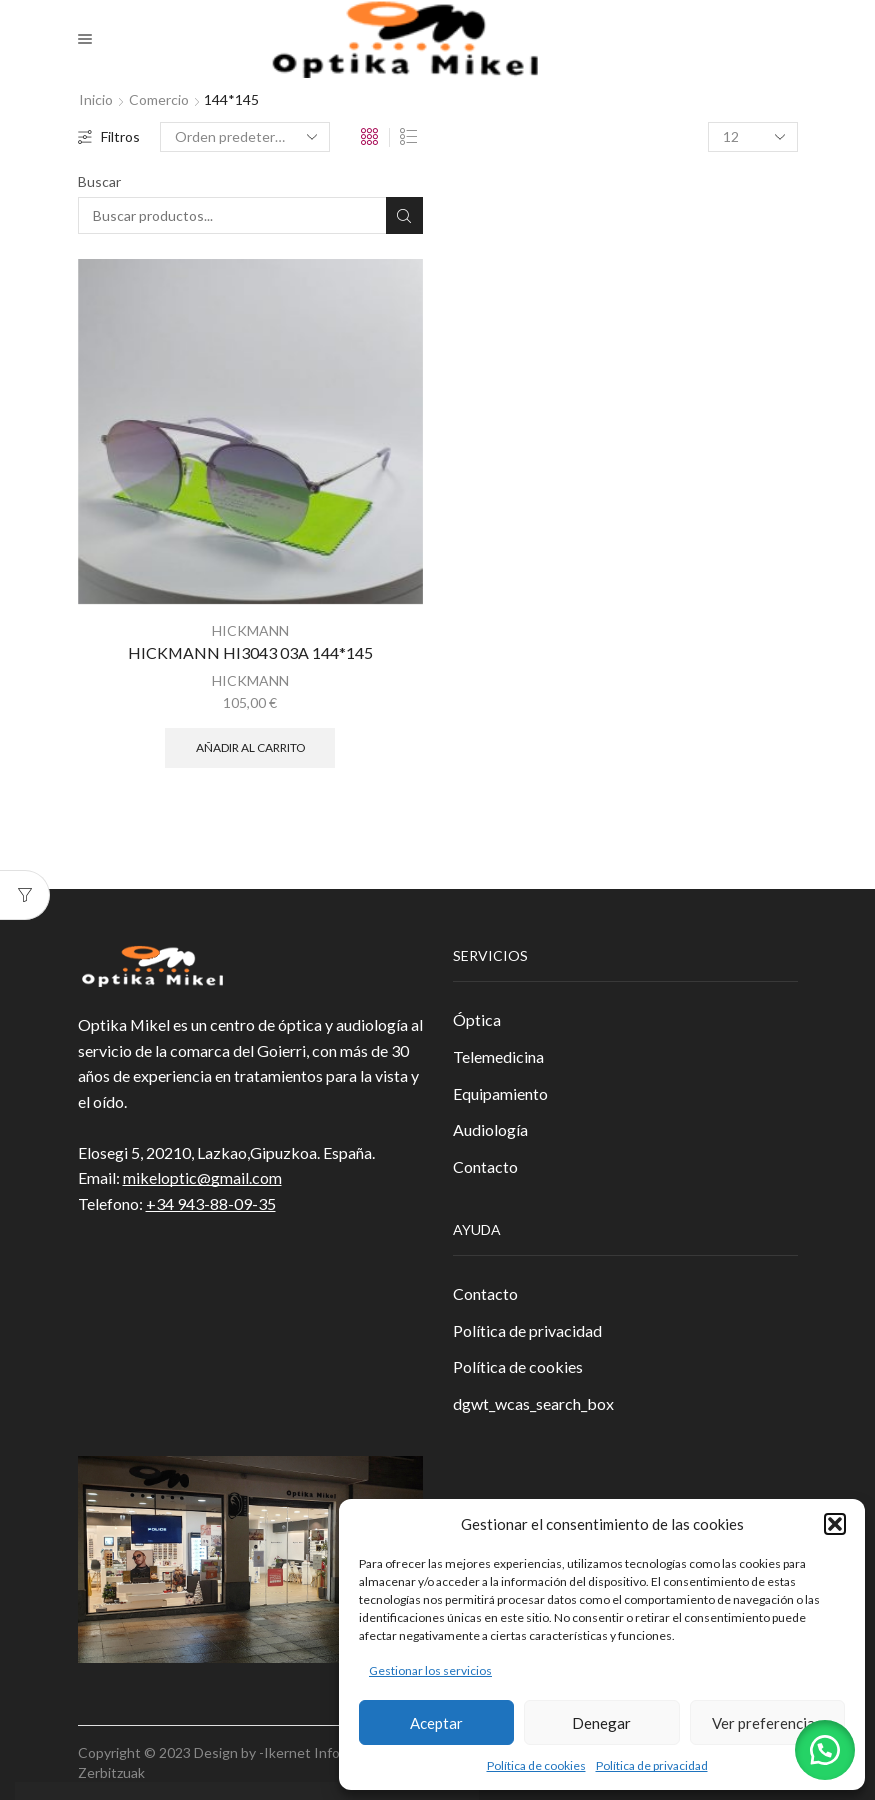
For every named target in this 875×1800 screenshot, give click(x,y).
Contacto (485, 1166)
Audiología (490, 1129)
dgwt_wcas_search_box (533, 1403)
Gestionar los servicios (430, 1670)
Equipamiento (500, 1093)
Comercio (159, 99)
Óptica (477, 1019)
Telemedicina (498, 1056)
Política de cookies (536, 1765)
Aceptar (436, 1723)
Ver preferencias (767, 1723)
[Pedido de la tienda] (245, 137)
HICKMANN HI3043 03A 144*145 (250, 652)
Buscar (99, 181)
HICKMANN (250, 630)
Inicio (96, 99)
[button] (835, 1524)
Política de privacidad (652, 1765)
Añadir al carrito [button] (250, 747)
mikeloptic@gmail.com (202, 1177)
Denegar (601, 1723)
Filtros (109, 136)
